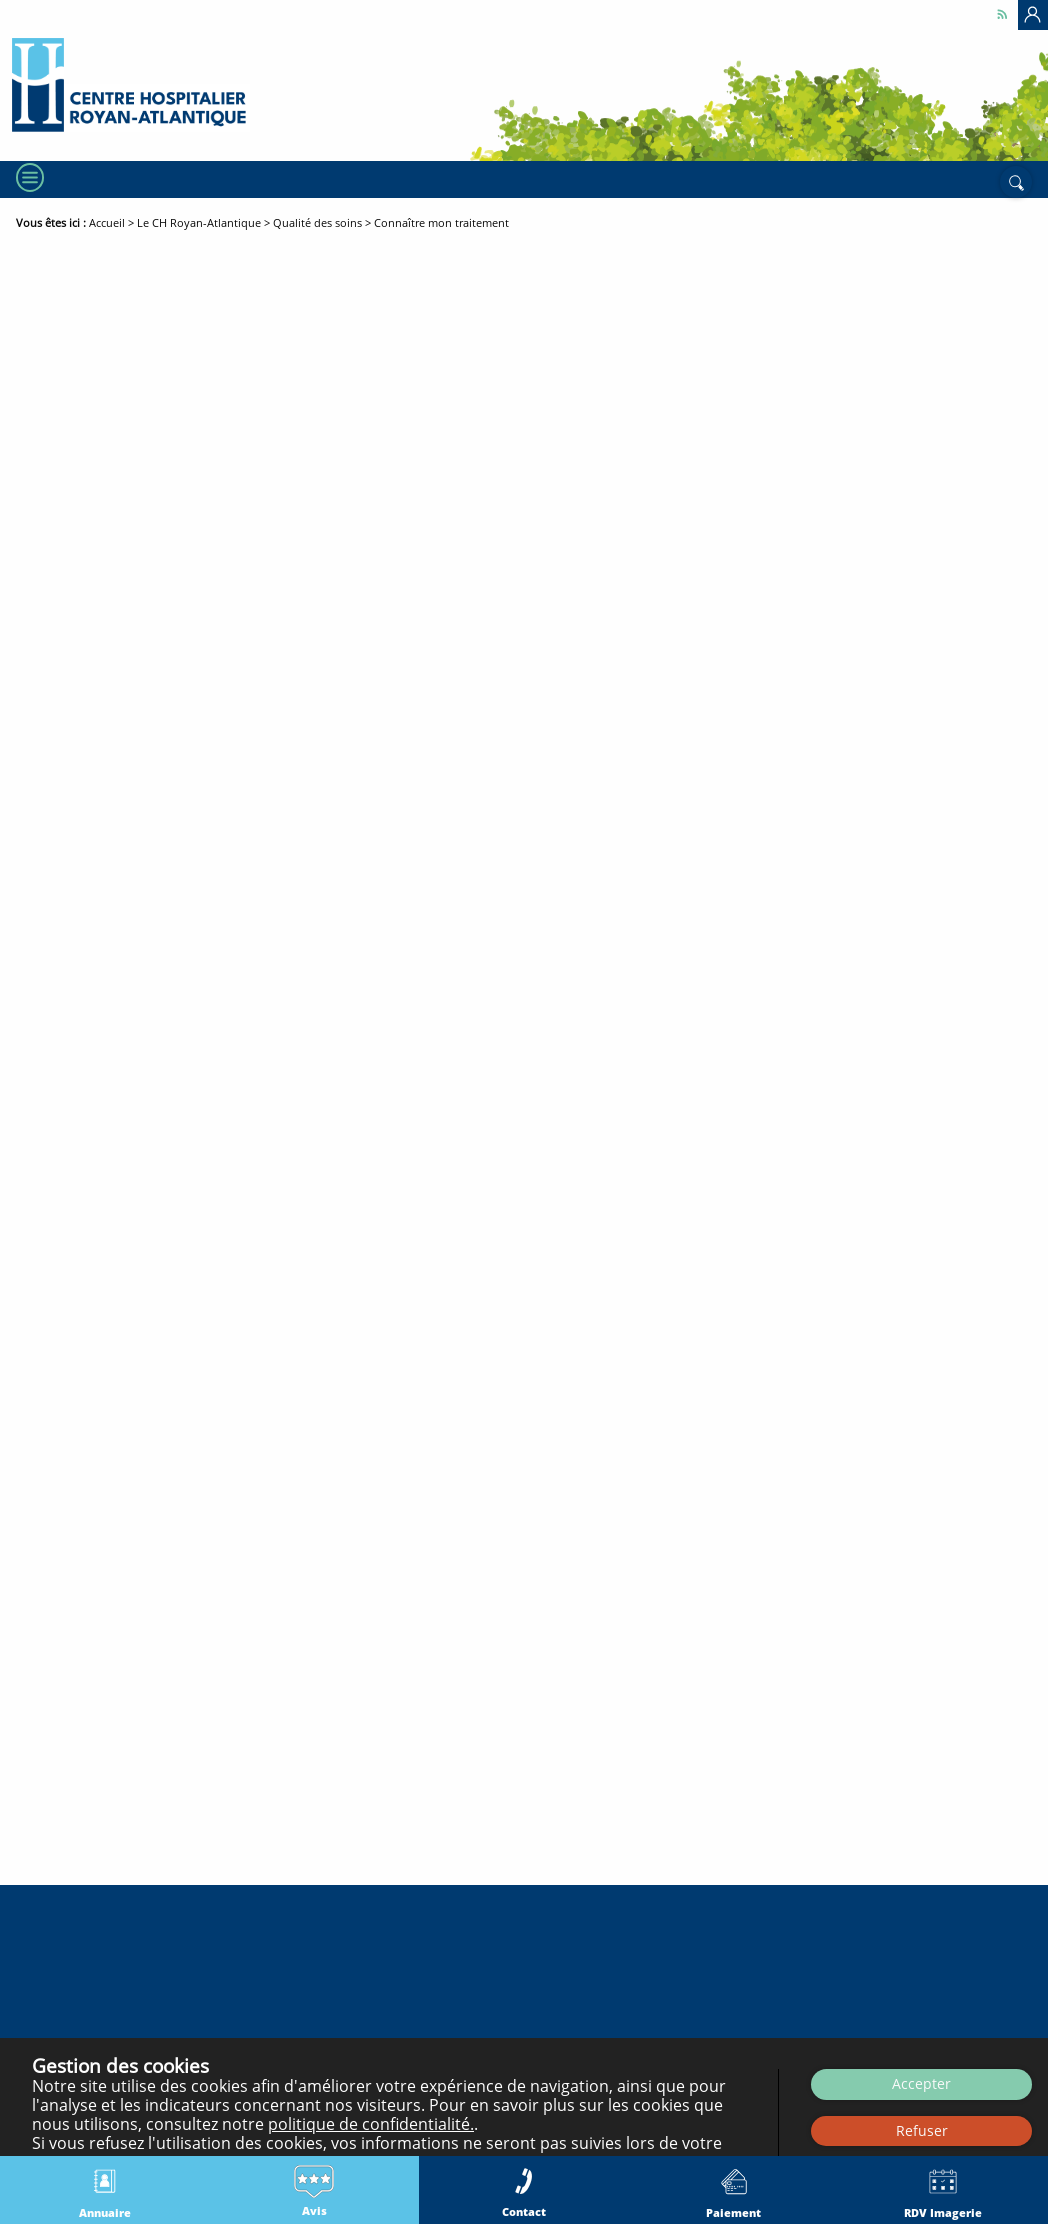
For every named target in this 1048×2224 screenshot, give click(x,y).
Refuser (922, 2130)
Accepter (921, 2083)
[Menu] (28, 177)
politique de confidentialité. (371, 2124)
